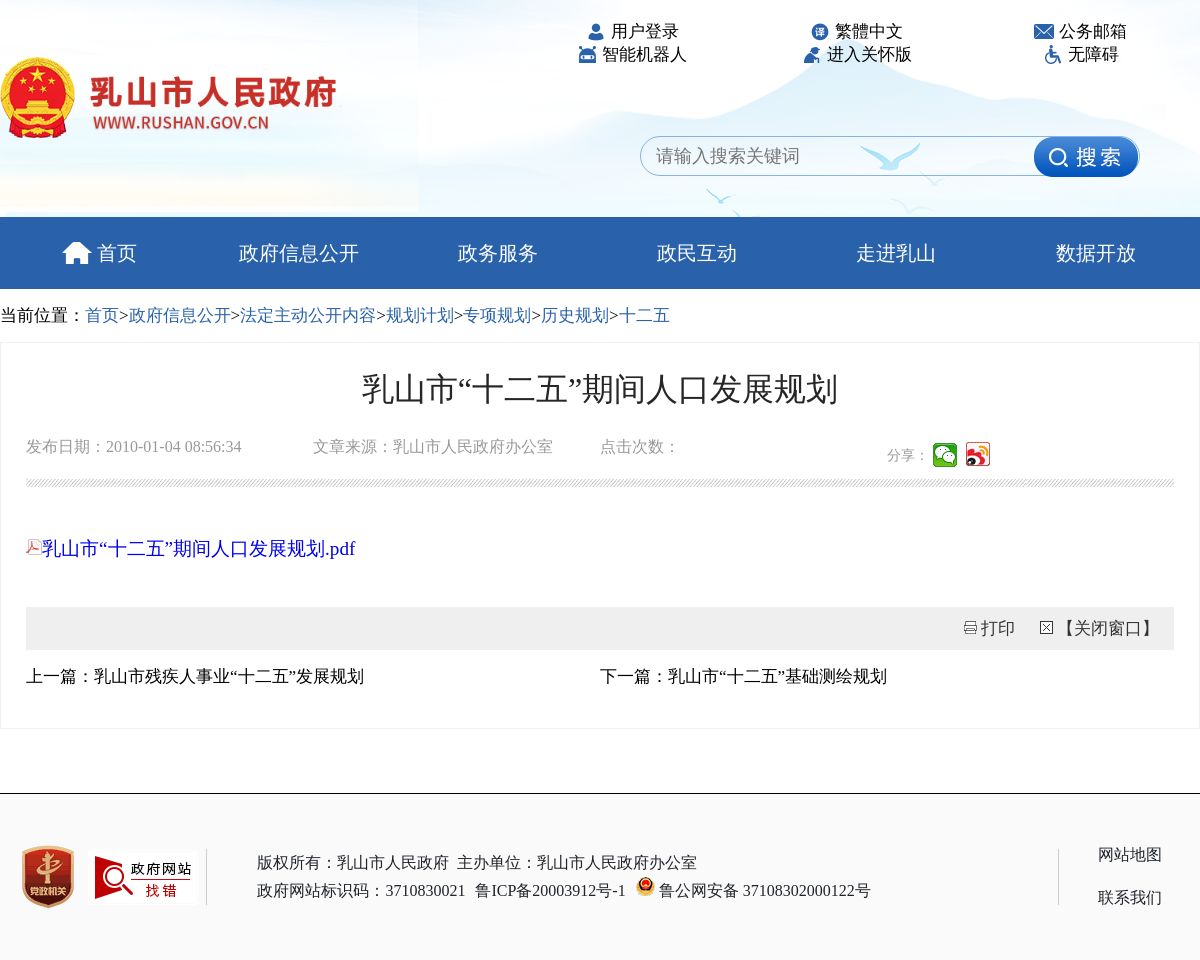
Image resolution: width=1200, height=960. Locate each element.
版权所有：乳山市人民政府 (353, 862)
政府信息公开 (299, 253)
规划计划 (420, 315)
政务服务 (498, 253)
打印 (998, 628)
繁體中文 (856, 31)
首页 (99, 253)
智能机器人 (632, 54)
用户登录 (632, 31)
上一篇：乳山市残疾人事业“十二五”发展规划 (195, 676)
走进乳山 (896, 253)
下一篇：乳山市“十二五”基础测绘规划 (743, 676)
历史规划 (575, 315)
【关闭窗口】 (1108, 628)
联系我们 (1130, 897)
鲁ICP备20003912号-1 (550, 890)
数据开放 (1096, 253)
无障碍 (1081, 54)
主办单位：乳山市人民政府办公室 (577, 862)
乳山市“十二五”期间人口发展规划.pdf (190, 548)
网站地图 (1130, 854)
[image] (1086, 157)
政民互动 (697, 253)
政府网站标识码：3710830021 (361, 890)
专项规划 (497, 315)
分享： (908, 455)
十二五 (644, 315)
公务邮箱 (1080, 31)
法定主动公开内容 (308, 315)
